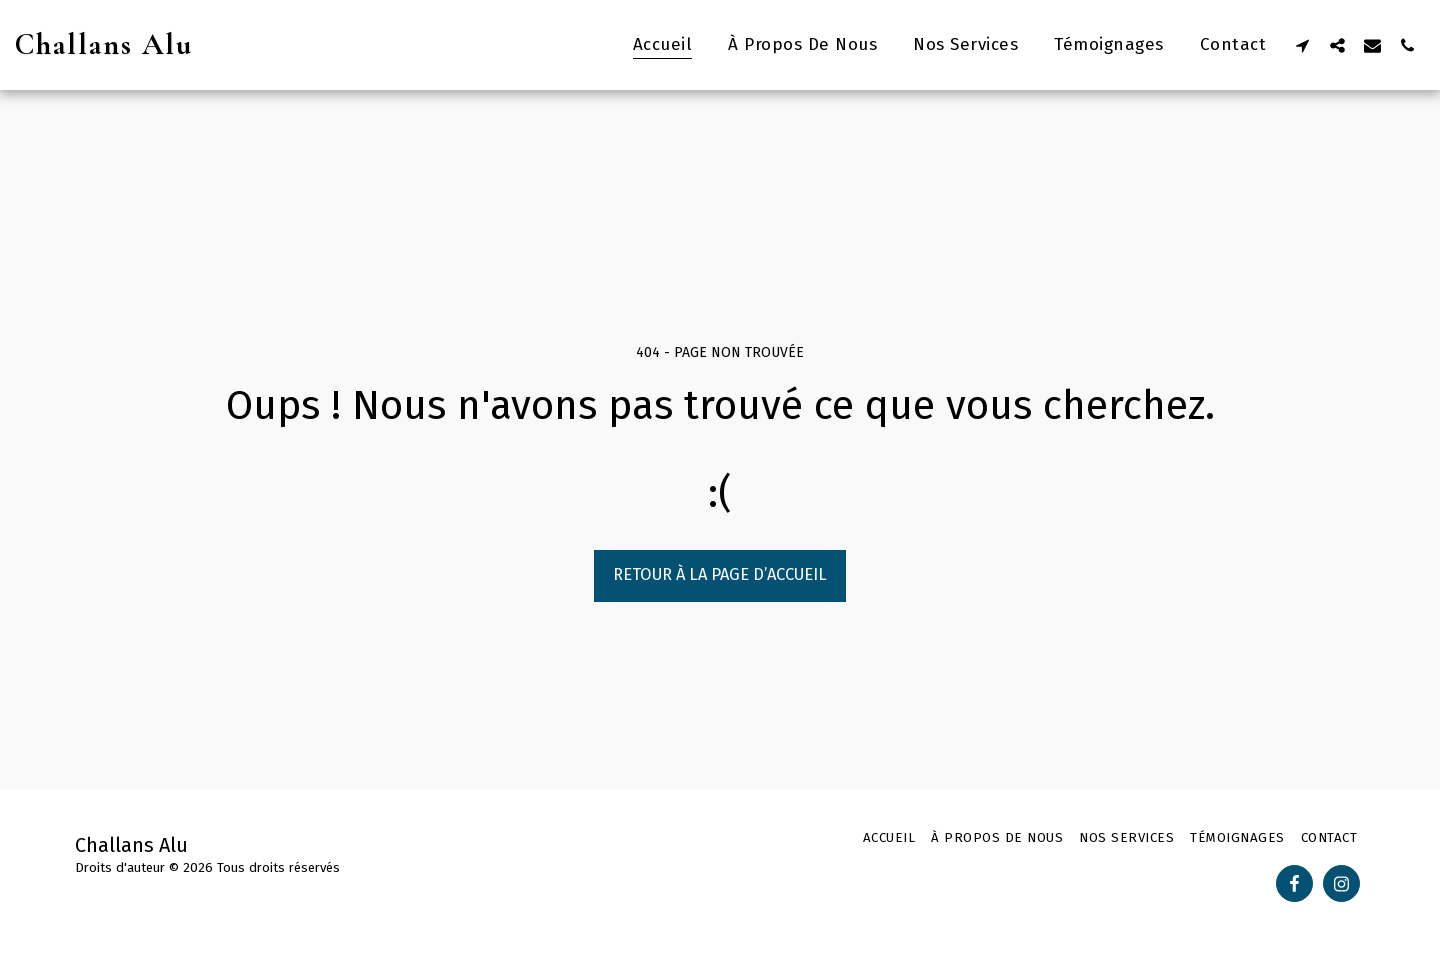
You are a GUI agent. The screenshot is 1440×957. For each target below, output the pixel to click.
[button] (1302, 45)
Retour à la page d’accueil (720, 574)
